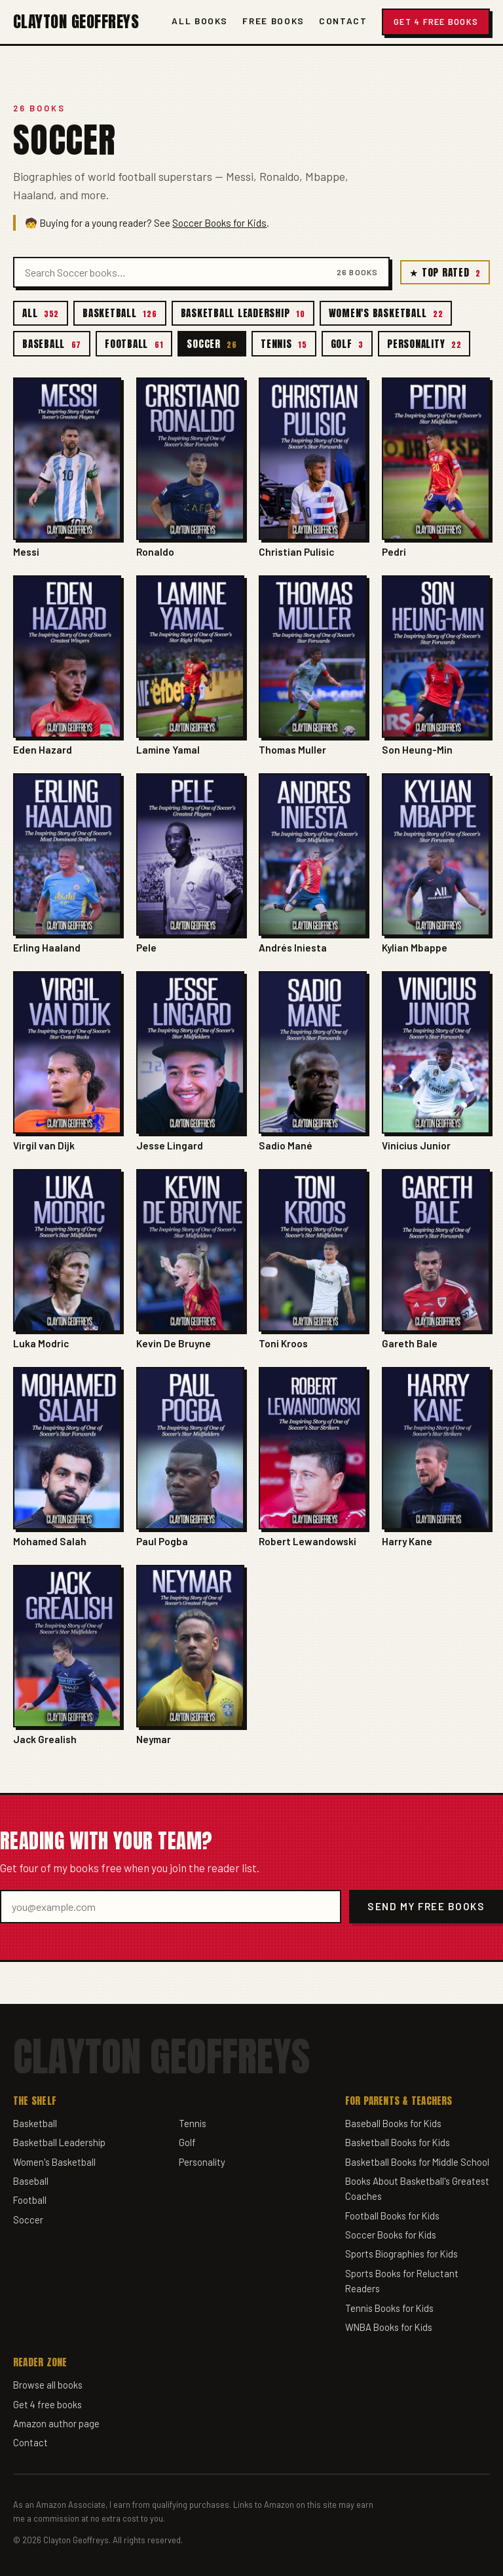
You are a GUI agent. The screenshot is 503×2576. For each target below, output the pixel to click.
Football (134, 343)
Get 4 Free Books (436, 21)
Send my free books (426, 1906)
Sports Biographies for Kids (401, 2253)
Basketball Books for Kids (397, 2142)
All (40, 312)
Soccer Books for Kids (219, 223)
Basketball (120, 312)
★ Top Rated (445, 272)
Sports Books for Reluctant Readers (401, 2281)
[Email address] (170, 1906)
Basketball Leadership (243, 312)
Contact (343, 20)
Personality (424, 343)
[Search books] (175, 272)
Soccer (212, 343)
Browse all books (48, 2385)
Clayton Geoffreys (76, 22)
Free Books (273, 20)
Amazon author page (56, 2423)
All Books (200, 20)
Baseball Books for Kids (393, 2123)
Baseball (51, 343)
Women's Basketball (386, 312)
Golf (347, 343)
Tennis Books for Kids (389, 2308)
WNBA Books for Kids (388, 2327)
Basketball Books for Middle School (417, 2162)
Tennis (284, 343)
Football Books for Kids (392, 2215)
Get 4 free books (47, 2404)
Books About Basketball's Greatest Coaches (417, 2188)
